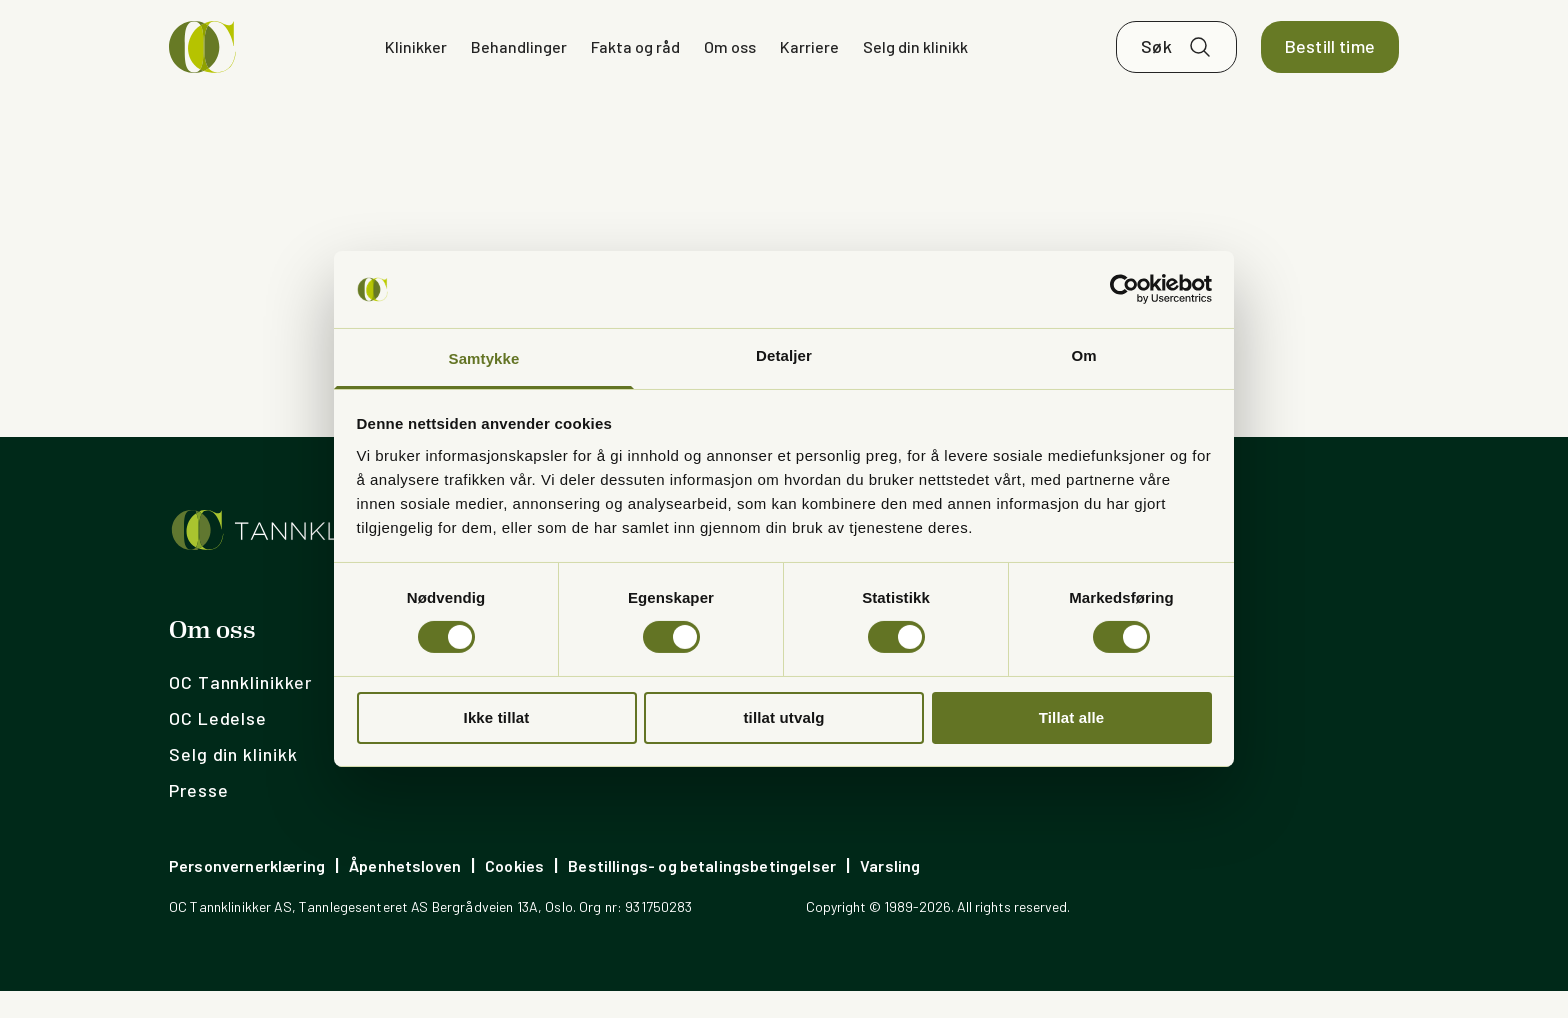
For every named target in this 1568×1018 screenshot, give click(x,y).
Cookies (514, 892)
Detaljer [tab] (784, 355)
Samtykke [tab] (484, 358)
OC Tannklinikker (240, 709)
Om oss (730, 59)
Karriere (809, 59)
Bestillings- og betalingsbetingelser (702, 892)
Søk (1156, 60)
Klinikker (416, 59)
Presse (198, 817)
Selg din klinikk (915, 59)
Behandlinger (519, 59)
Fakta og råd (635, 59)
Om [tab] (1083, 355)
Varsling (890, 892)
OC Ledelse (218, 745)
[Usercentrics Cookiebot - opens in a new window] (1124, 289)
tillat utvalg (783, 717)
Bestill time (1330, 60)
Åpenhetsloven (405, 892)
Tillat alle (1072, 717)
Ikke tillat (497, 717)
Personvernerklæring (247, 892)
